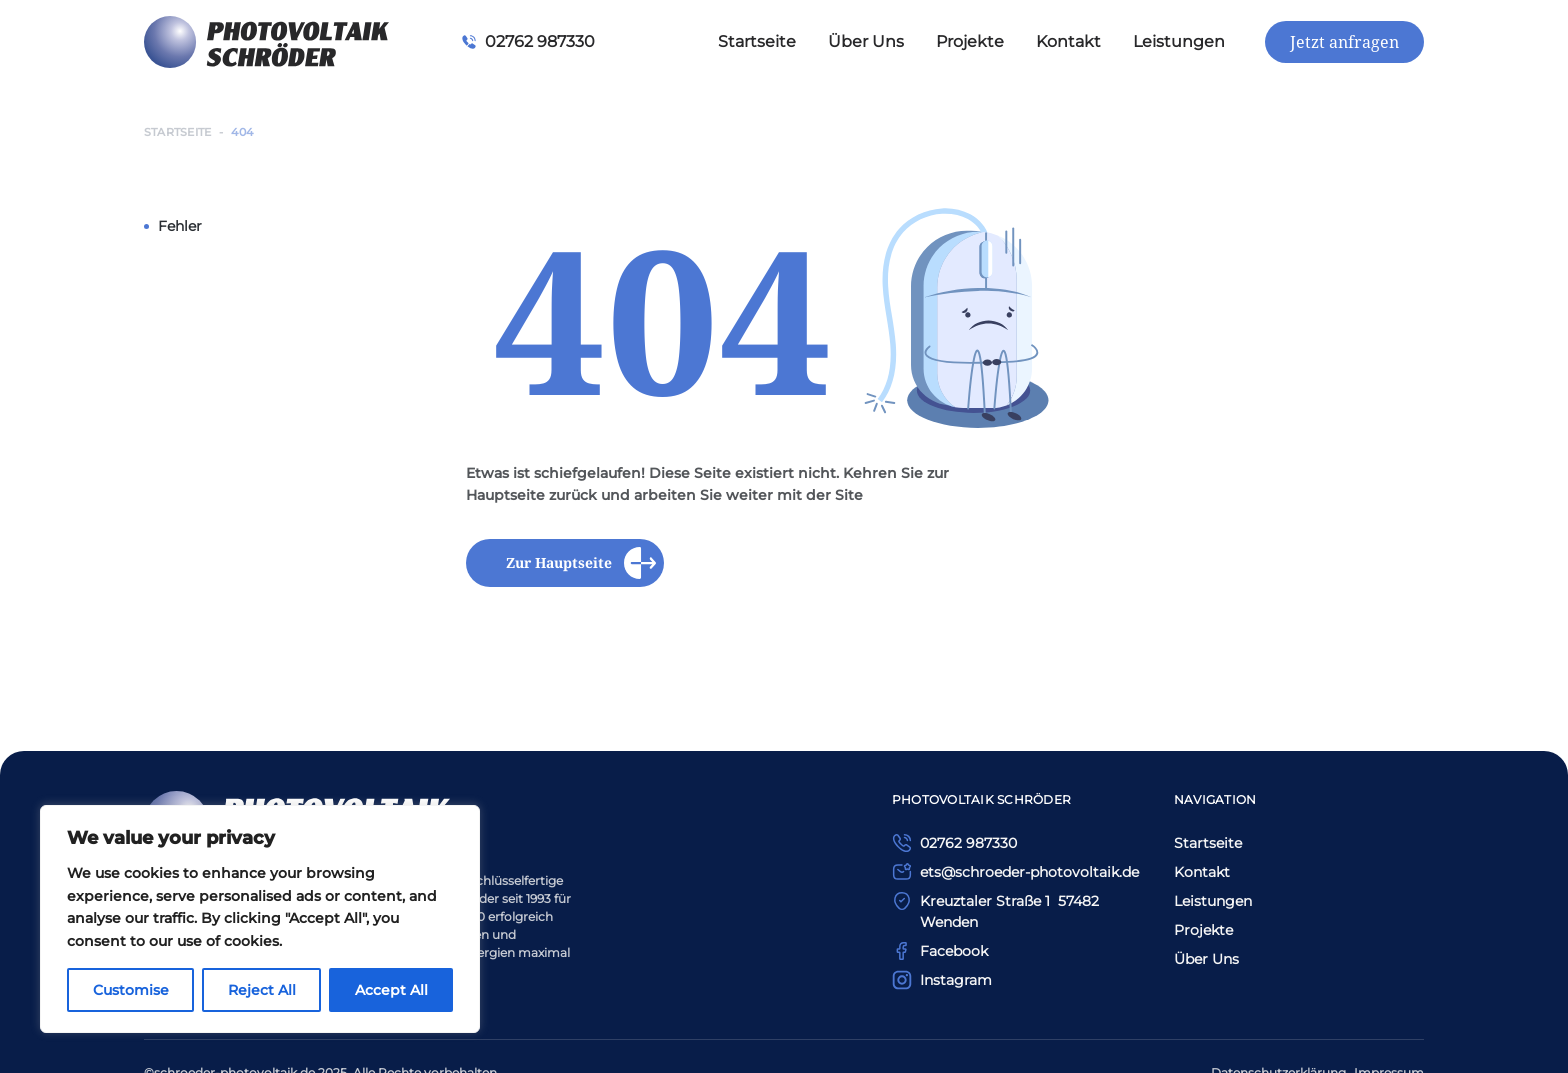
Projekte (970, 41)
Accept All (391, 990)
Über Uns (866, 41)
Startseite (757, 41)
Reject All (262, 990)
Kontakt (1068, 41)
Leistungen (1179, 41)
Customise (131, 990)
